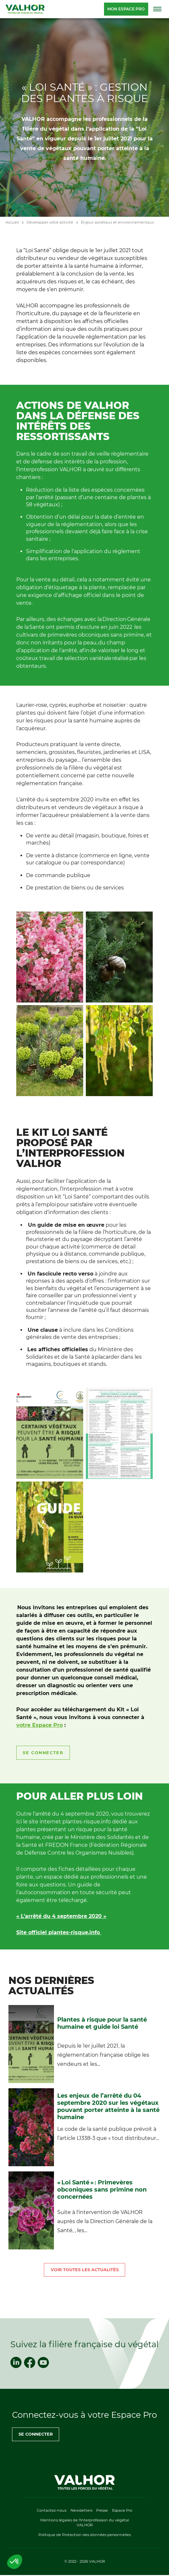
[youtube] (43, 2362)
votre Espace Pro (39, 1725)
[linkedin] (15, 2362)
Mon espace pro (126, 8)
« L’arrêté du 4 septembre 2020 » (61, 1916)
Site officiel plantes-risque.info (58, 1932)
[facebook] (29, 2362)
